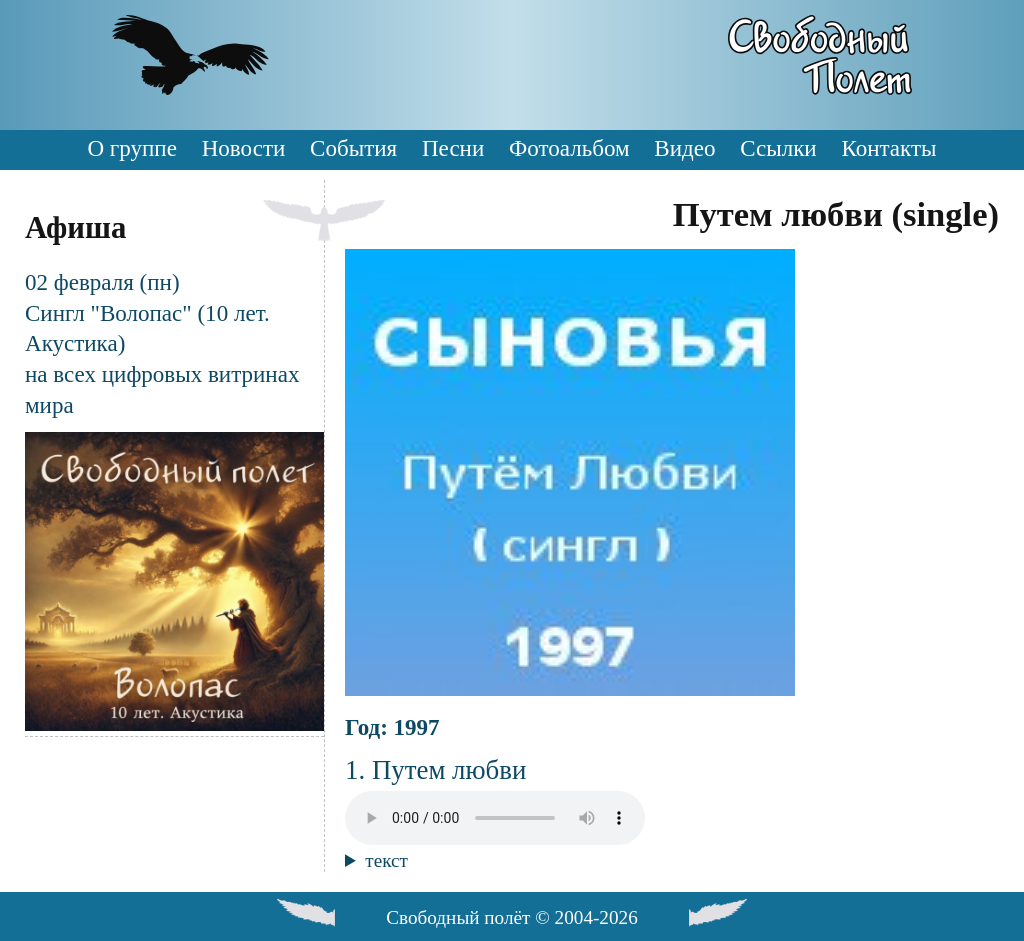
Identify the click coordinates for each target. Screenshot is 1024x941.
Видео (684, 148)
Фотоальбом (569, 148)
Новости (244, 148)
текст (386, 860)
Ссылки (778, 148)
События (353, 148)
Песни (453, 148)
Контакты (888, 148)
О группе (131, 148)
